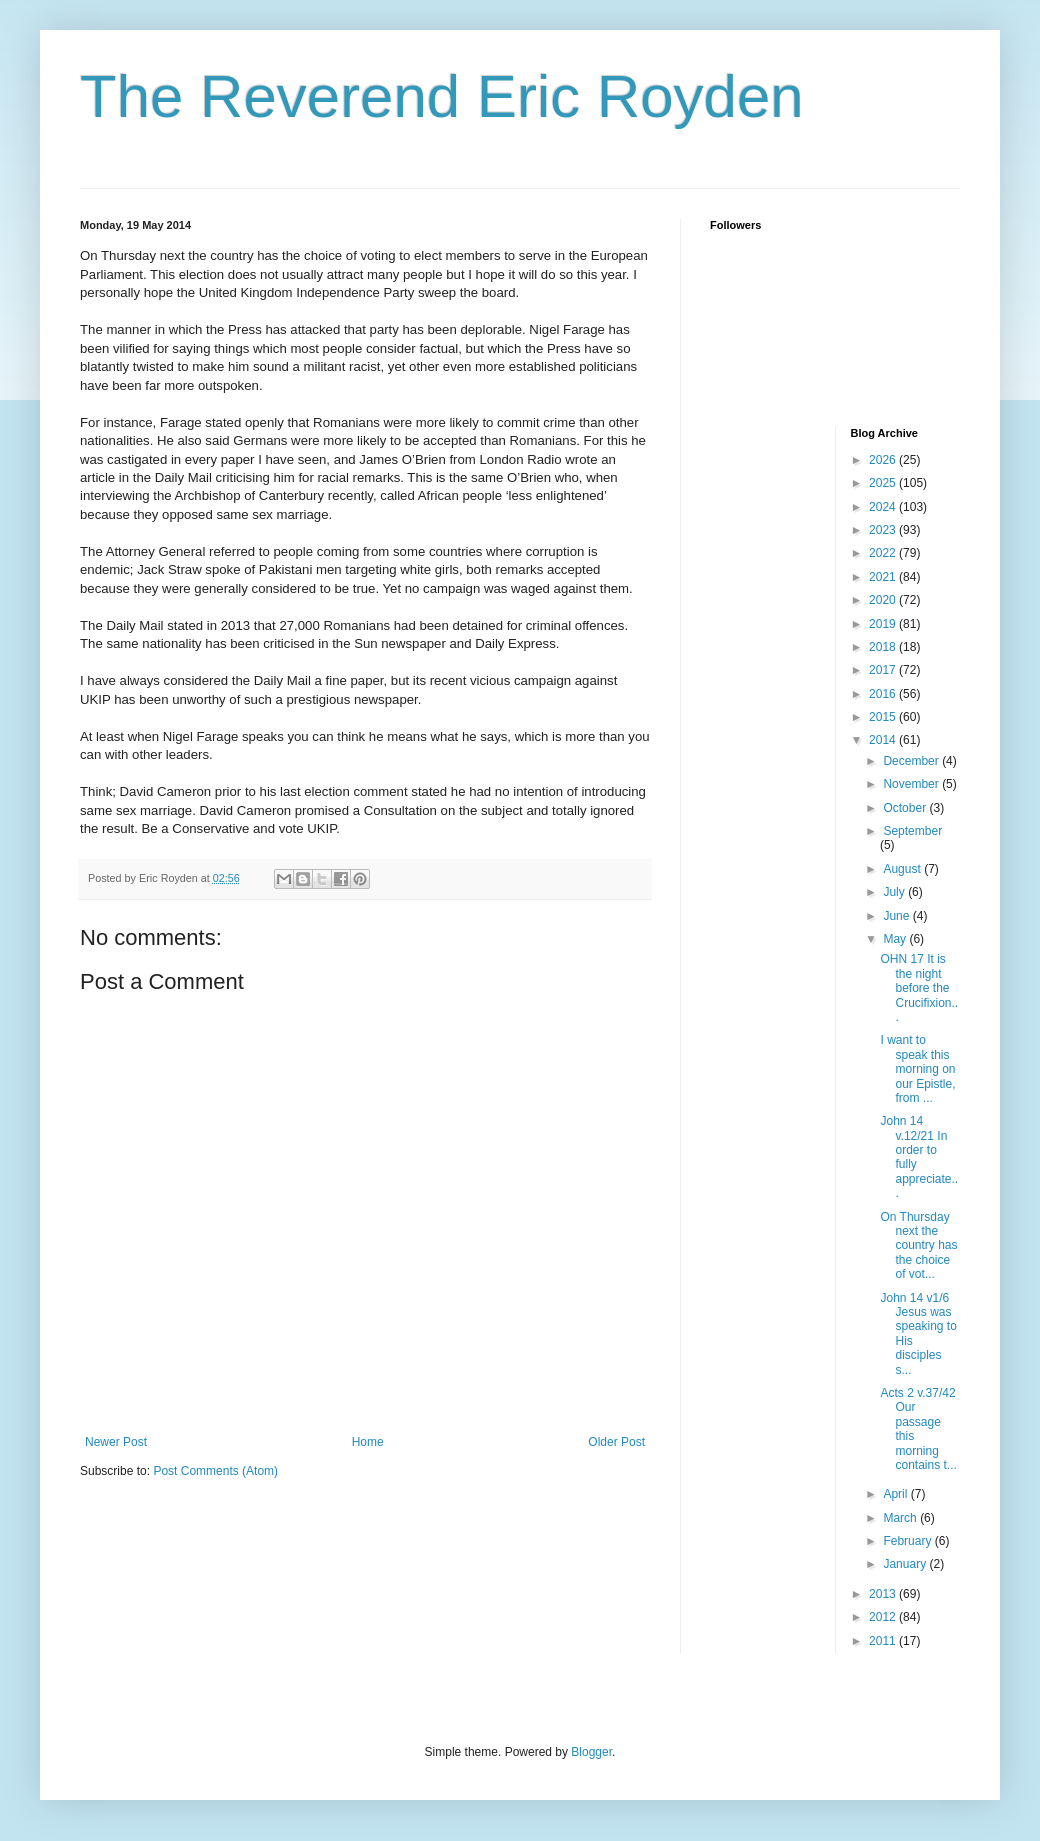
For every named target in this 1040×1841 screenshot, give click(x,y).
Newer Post (116, 1442)
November (912, 784)
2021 (884, 577)
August (903, 869)
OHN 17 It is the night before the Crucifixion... (919, 988)
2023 (884, 530)
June (897, 916)
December (912, 761)
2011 (884, 1641)
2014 (884, 740)
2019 (884, 624)
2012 (884, 1617)
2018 (884, 647)
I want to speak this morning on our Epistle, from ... (917, 1069)
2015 (884, 717)
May (896, 939)
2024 (884, 507)
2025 (884, 483)
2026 (884, 460)
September (912, 831)
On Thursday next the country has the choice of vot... (918, 1246)
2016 (884, 694)
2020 (884, 600)
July (895, 892)
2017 (884, 670)
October (906, 808)
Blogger (591, 1752)
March (901, 1518)
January (906, 1564)
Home (368, 1442)
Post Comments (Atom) (215, 1471)
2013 (884, 1594)
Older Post (616, 1442)
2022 (884, 553)
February (908, 1541)
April (896, 1494)
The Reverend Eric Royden (442, 96)
